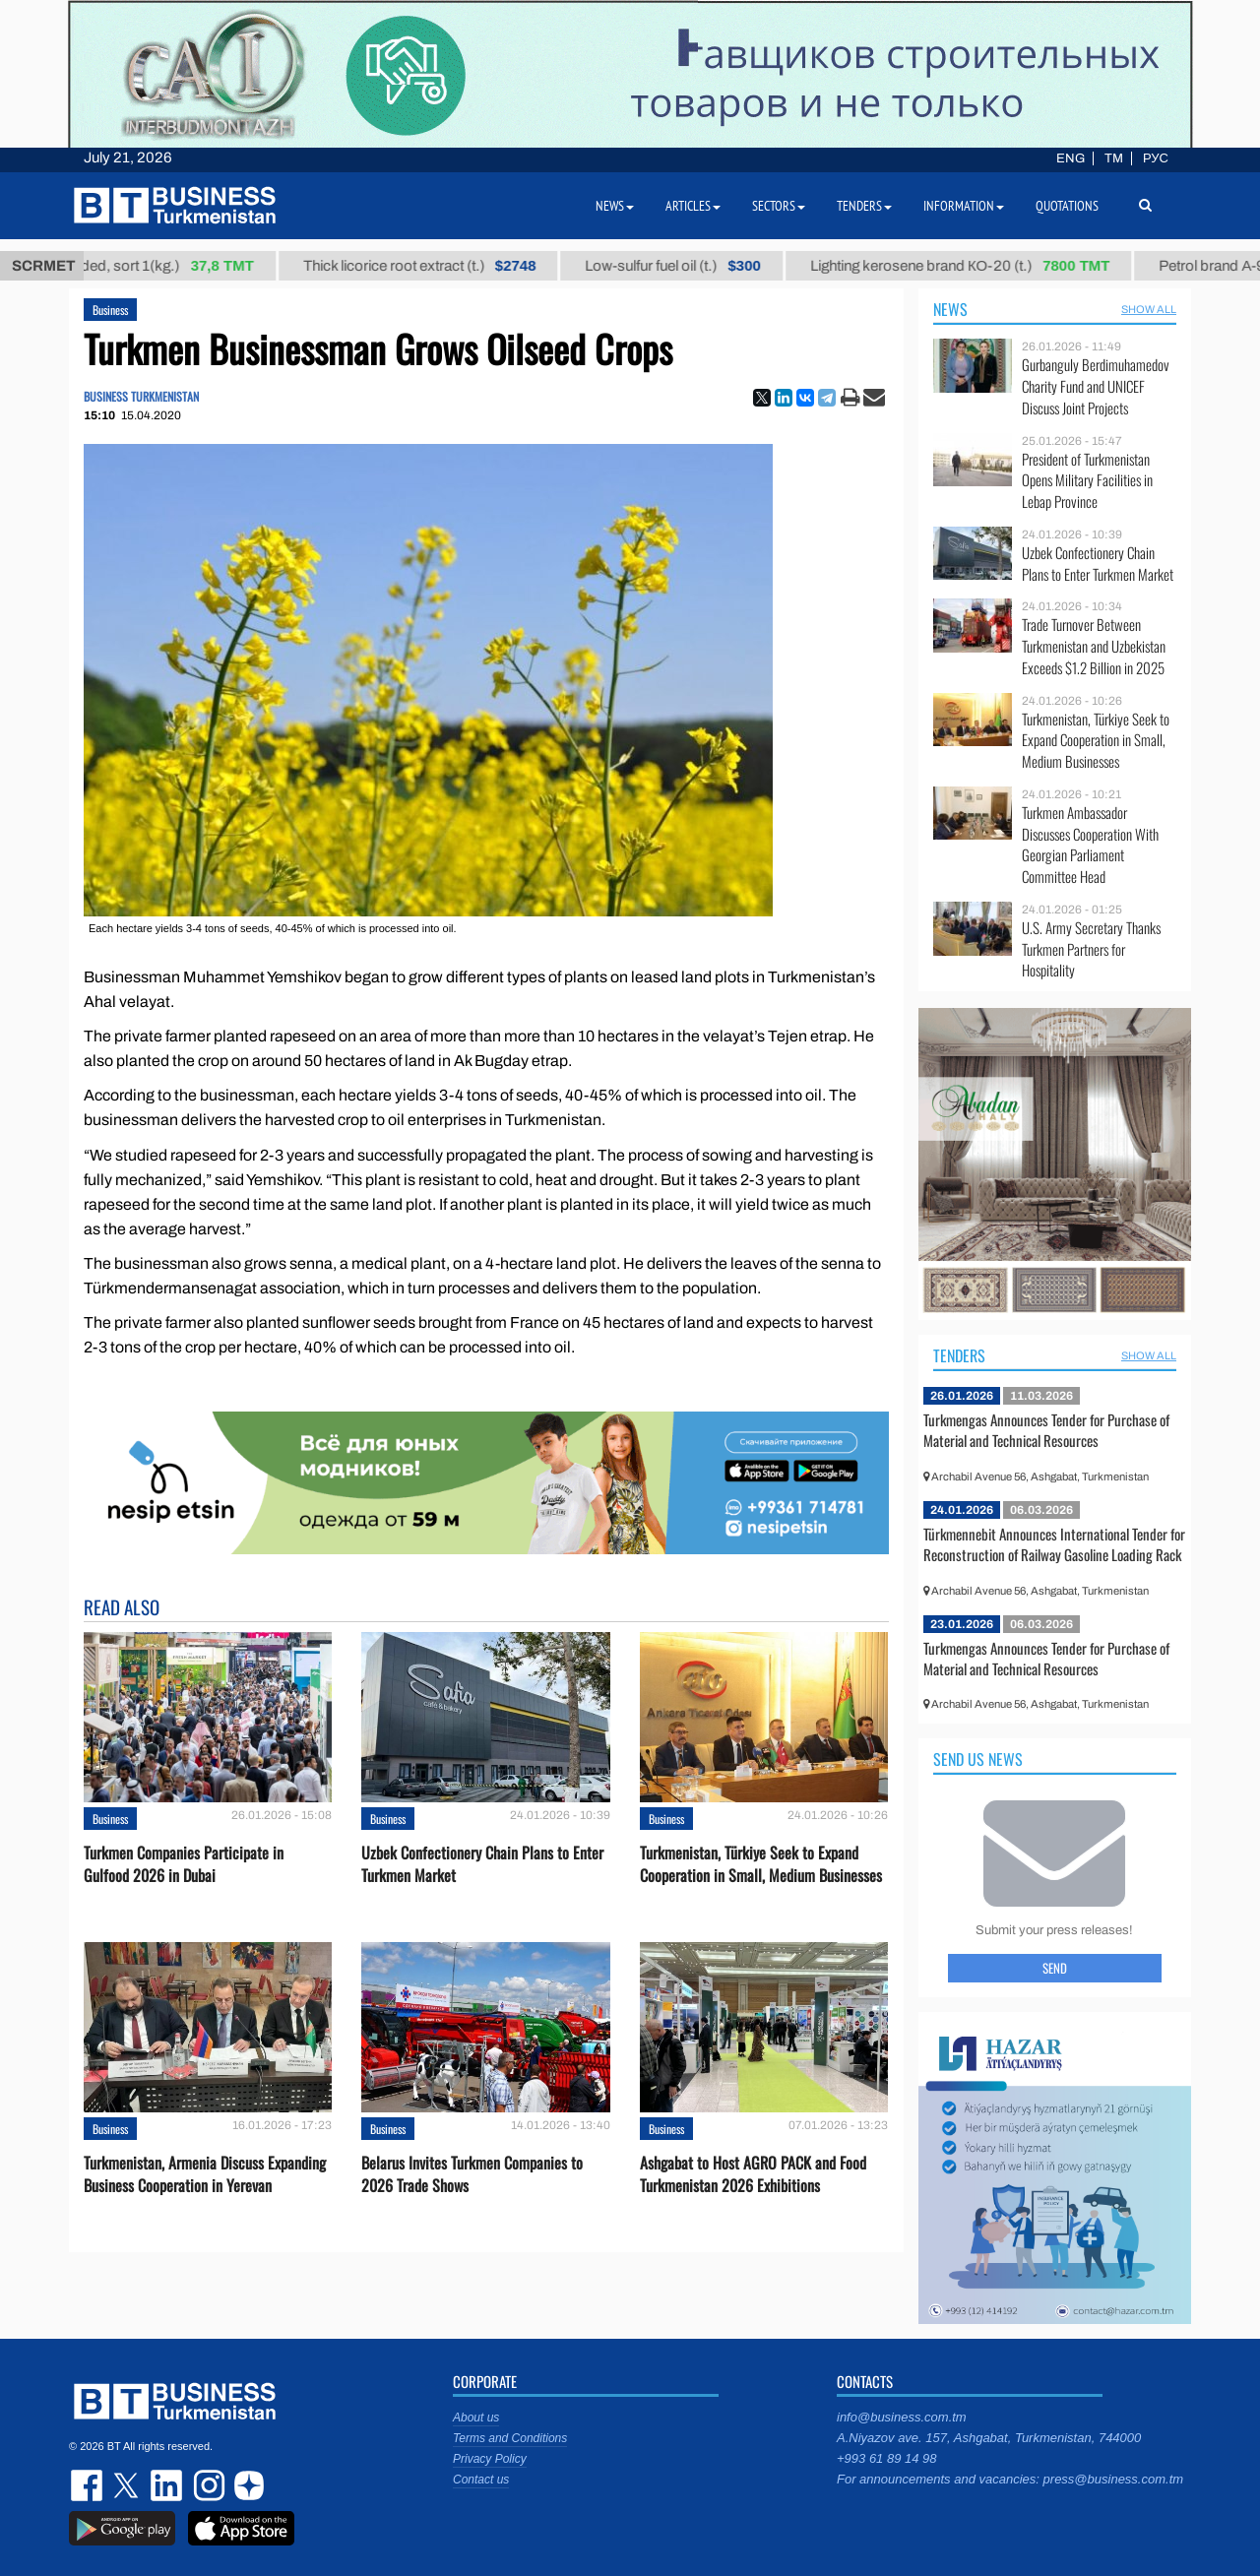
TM (1113, 158)
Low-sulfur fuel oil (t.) (688, 266)
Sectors (778, 206)
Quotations (1067, 206)
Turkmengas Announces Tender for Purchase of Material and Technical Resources (1046, 1430)
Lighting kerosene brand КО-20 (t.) (975, 266)
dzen (246, 2485)
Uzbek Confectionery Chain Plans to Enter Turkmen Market (482, 1864)
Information (963, 206)
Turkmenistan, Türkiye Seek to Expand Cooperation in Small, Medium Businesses (761, 1864)
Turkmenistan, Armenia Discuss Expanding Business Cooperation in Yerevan (205, 2174)
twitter (128, 2485)
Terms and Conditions (510, 2438)
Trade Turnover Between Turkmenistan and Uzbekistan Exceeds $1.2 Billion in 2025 (1094, 646)
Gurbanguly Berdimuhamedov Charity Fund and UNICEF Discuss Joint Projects (1095, 386)
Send (1054, 1968)
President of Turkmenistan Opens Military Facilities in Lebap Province (1087, 481)
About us (476, 2417)
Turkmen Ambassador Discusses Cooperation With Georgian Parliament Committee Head (1090, 844)
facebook (88, 2485)
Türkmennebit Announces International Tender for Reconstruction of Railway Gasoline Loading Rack (1054, 1544)
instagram (206, 2485)
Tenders (959, 1355)
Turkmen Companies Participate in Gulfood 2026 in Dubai (184, 1864)
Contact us (481, 2479)
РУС (1155, 158)
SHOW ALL (1148, 309)
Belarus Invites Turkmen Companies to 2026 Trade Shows (472, 2174)
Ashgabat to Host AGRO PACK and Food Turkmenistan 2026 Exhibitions (753, 2174)
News (950, 309)
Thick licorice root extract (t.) (434, 266)
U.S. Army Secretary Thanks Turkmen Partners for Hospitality (1091, 949)
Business (110, 309)
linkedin (167, 2485)
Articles (693, 206)
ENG (1070, 158)
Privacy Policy (490, 2459)
